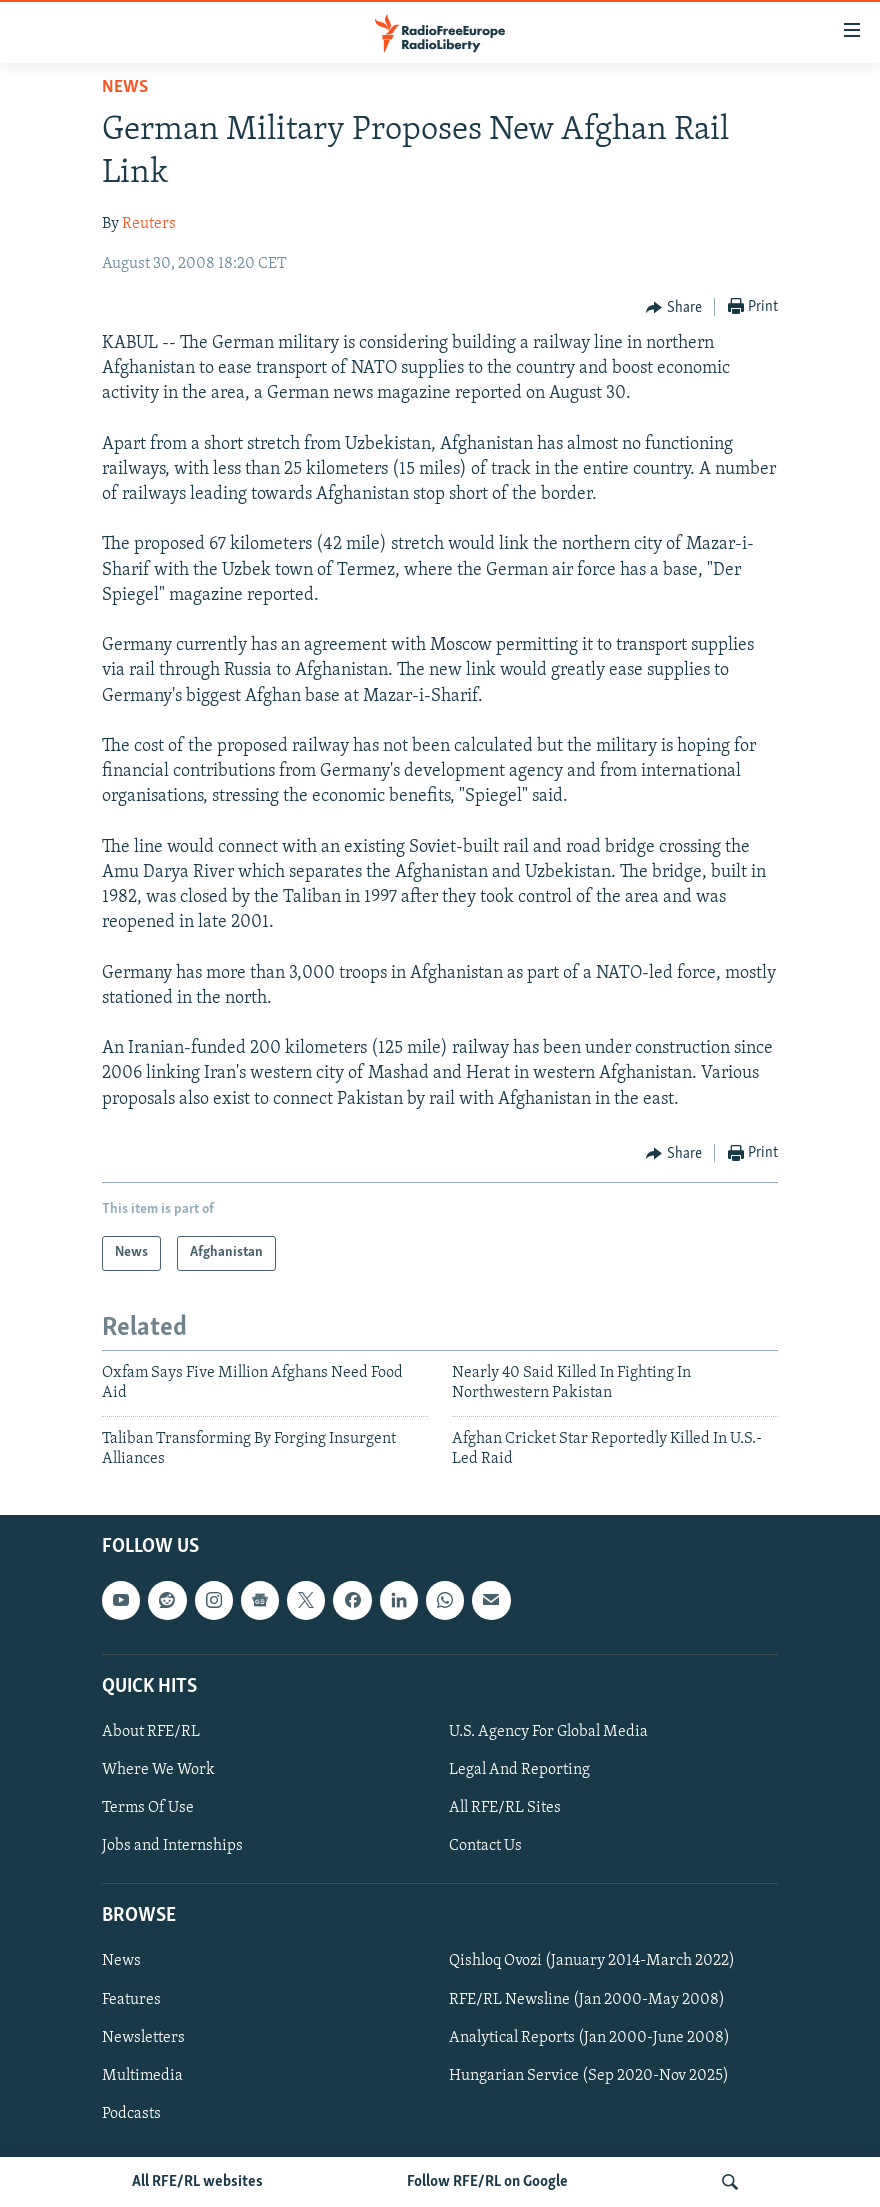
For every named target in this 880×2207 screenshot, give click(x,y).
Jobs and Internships (172, 1846)
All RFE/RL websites (197, 2182)
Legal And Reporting (519, 1770)
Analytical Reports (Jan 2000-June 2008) (589, 2038)
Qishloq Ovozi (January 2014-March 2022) (592, 1962)
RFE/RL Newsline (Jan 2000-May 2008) (587, 2000)
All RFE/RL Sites (505, 1808)
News (125, 87)
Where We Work (158, 1770)
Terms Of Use (148, 1808)
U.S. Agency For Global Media (548, 1732)
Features (131, 2000)
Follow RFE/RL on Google (487, 2182)
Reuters (149, 224)
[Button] (674, 308)
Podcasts (131, 2114)
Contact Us (485, 1846)
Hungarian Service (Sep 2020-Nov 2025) (589, 2076)
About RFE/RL (151, 1732)
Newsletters (143, 2038)
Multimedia (142, 2076)
